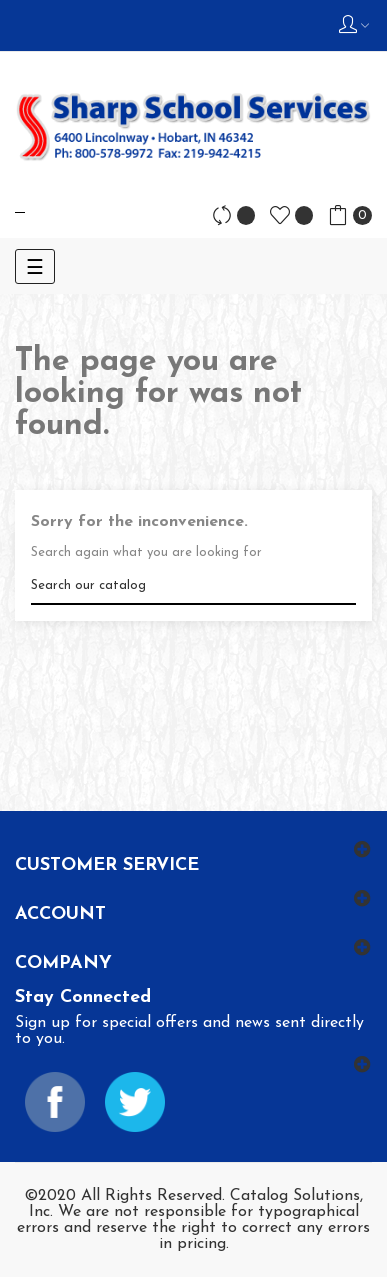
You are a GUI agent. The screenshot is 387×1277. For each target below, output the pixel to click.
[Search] (193, 585)
